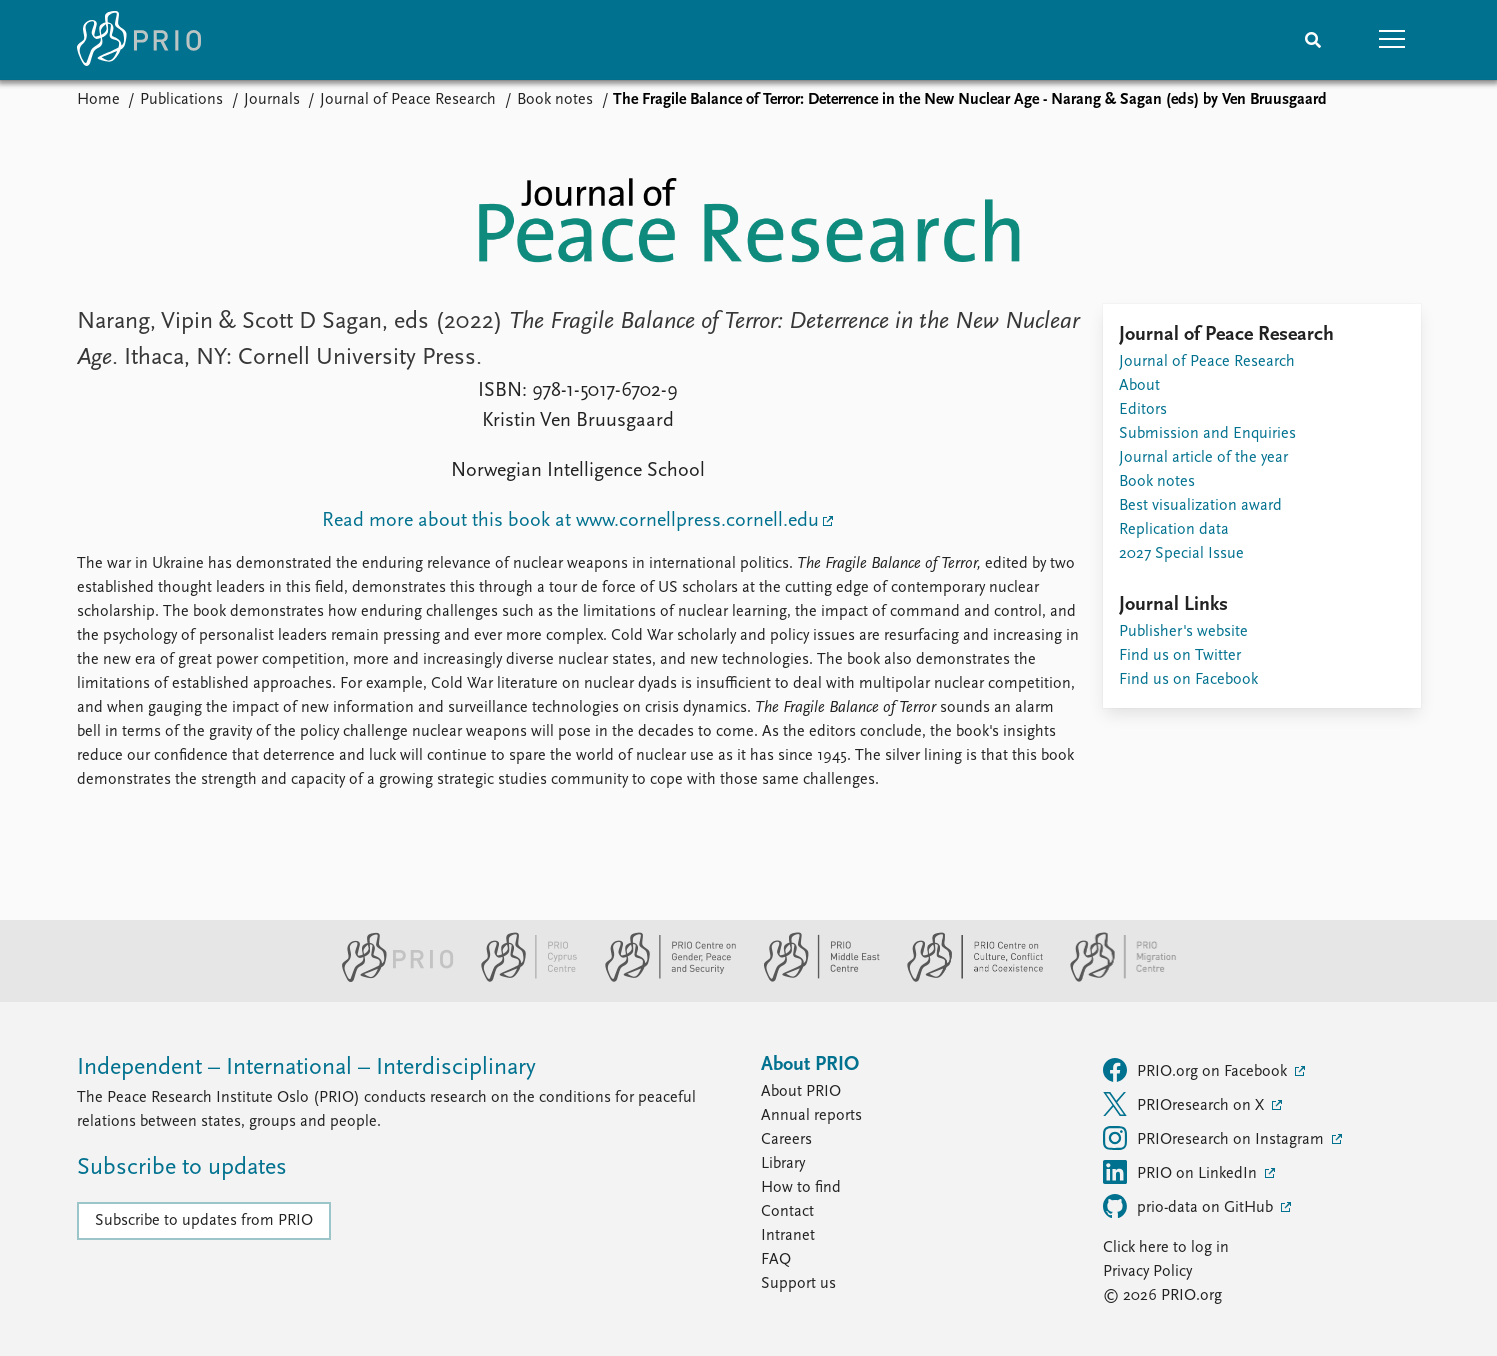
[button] (1393, 40)
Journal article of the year (1203, 458)
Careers (786, 1140)
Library (783, 1164)
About (1139, 386)
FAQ (776, 1260)
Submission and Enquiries (1207, 434)
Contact (787, 1212)
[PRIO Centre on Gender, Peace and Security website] (662, 978)
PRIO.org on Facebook (1197, 1070)
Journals (272, 100)
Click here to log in (1166, 1248)
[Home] (139, 40)
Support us (798, 1284)
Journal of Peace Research (408, 100)
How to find (801, 1188)
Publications (181, 100)
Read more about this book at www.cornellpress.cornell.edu (570, 521)
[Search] (1313, 40)
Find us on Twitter (1180, 656)
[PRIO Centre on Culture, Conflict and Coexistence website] (966, 978)
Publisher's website (1183, 632)
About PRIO (801, 1092)
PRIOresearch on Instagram (1215, 1138)
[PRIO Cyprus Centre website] (521, 978)
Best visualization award (1200, 506)
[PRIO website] (389, 978)
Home (98, 100)
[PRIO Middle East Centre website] (813, 978)
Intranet (788, 1236)
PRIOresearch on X (1185, 1104)
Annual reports (811, 1116)
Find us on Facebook (1188, 680)
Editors (1143, 410)
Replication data (1174, 530)
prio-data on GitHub (1190, 1206)
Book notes (555, 100)
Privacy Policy (1147, 1272)
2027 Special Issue (1181, 554)
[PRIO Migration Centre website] (1113, 978)
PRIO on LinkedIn (1182, 1172)
